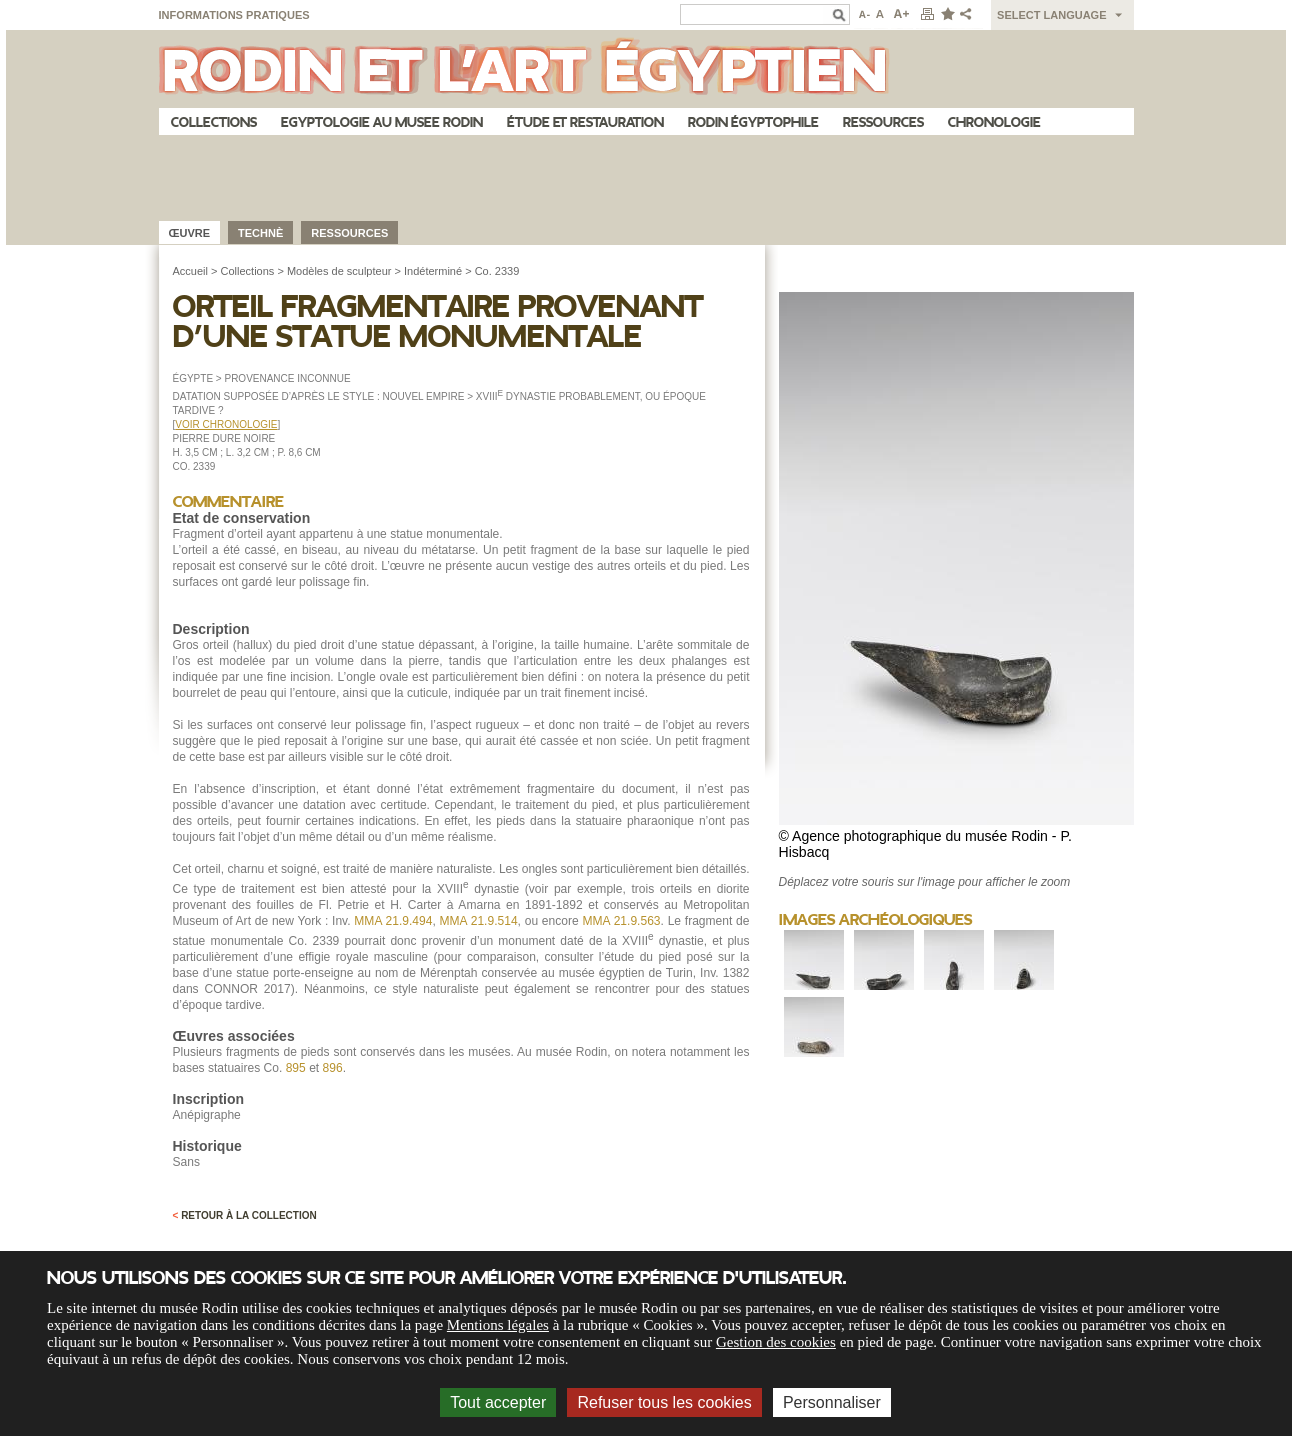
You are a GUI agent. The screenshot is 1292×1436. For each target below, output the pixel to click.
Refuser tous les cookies (664, 1402)
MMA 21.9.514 (479, 921)
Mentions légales (498, 1325)
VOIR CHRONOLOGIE (226, 424)
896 (333, 1068)
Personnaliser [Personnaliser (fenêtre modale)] (832, 1402)
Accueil (190, 271)
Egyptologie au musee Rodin (382, 122)
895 (296, 1068)
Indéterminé (433, 271)
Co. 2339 (497, 271)
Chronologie (994, 122)
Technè (260, 233)
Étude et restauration (585, 122)
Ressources (883, 122)
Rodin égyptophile (753, 122)
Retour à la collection (245, 1215)
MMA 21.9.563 (621, 921)
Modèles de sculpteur (339, 271)
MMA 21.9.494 (393, 921)
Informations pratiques (234, 15)
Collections (214, 122)
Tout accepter (498, 1402)
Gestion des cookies (776, 1342)
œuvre (190, 233)
